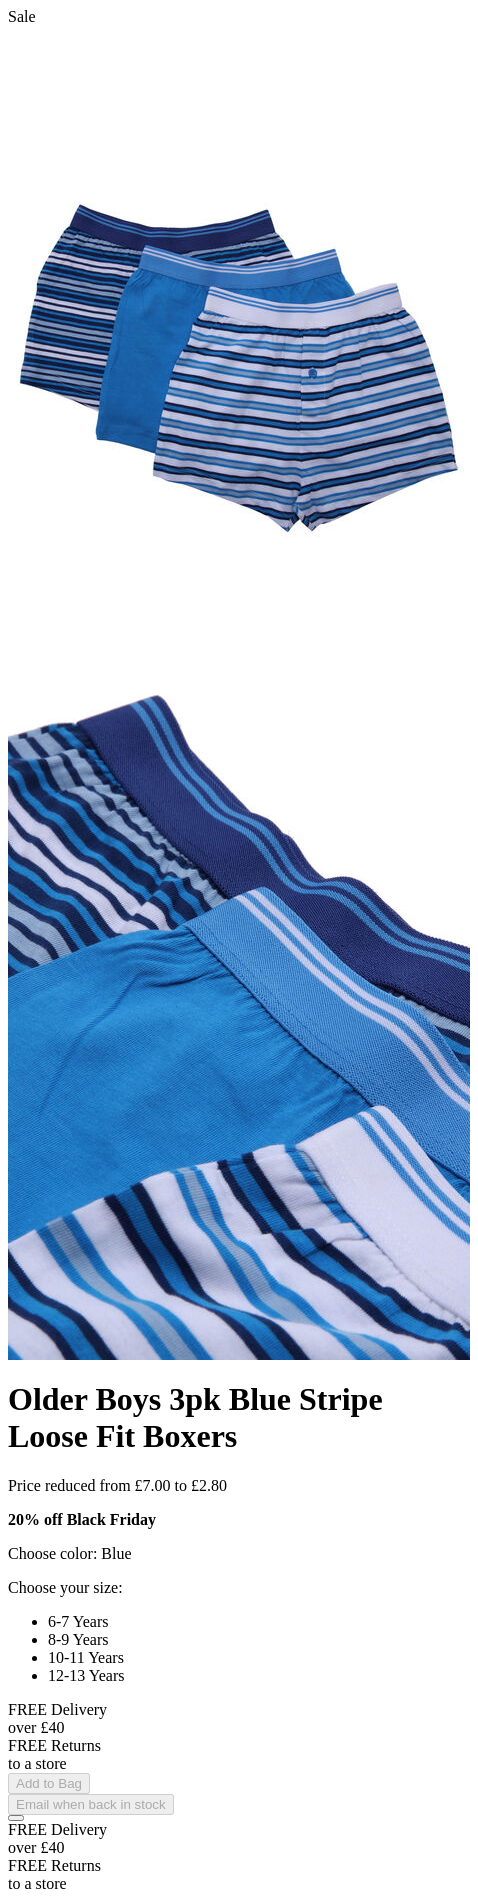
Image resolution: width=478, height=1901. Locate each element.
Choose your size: (65, 1587)
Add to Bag (49, 1783)
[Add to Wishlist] (16, 1818)
